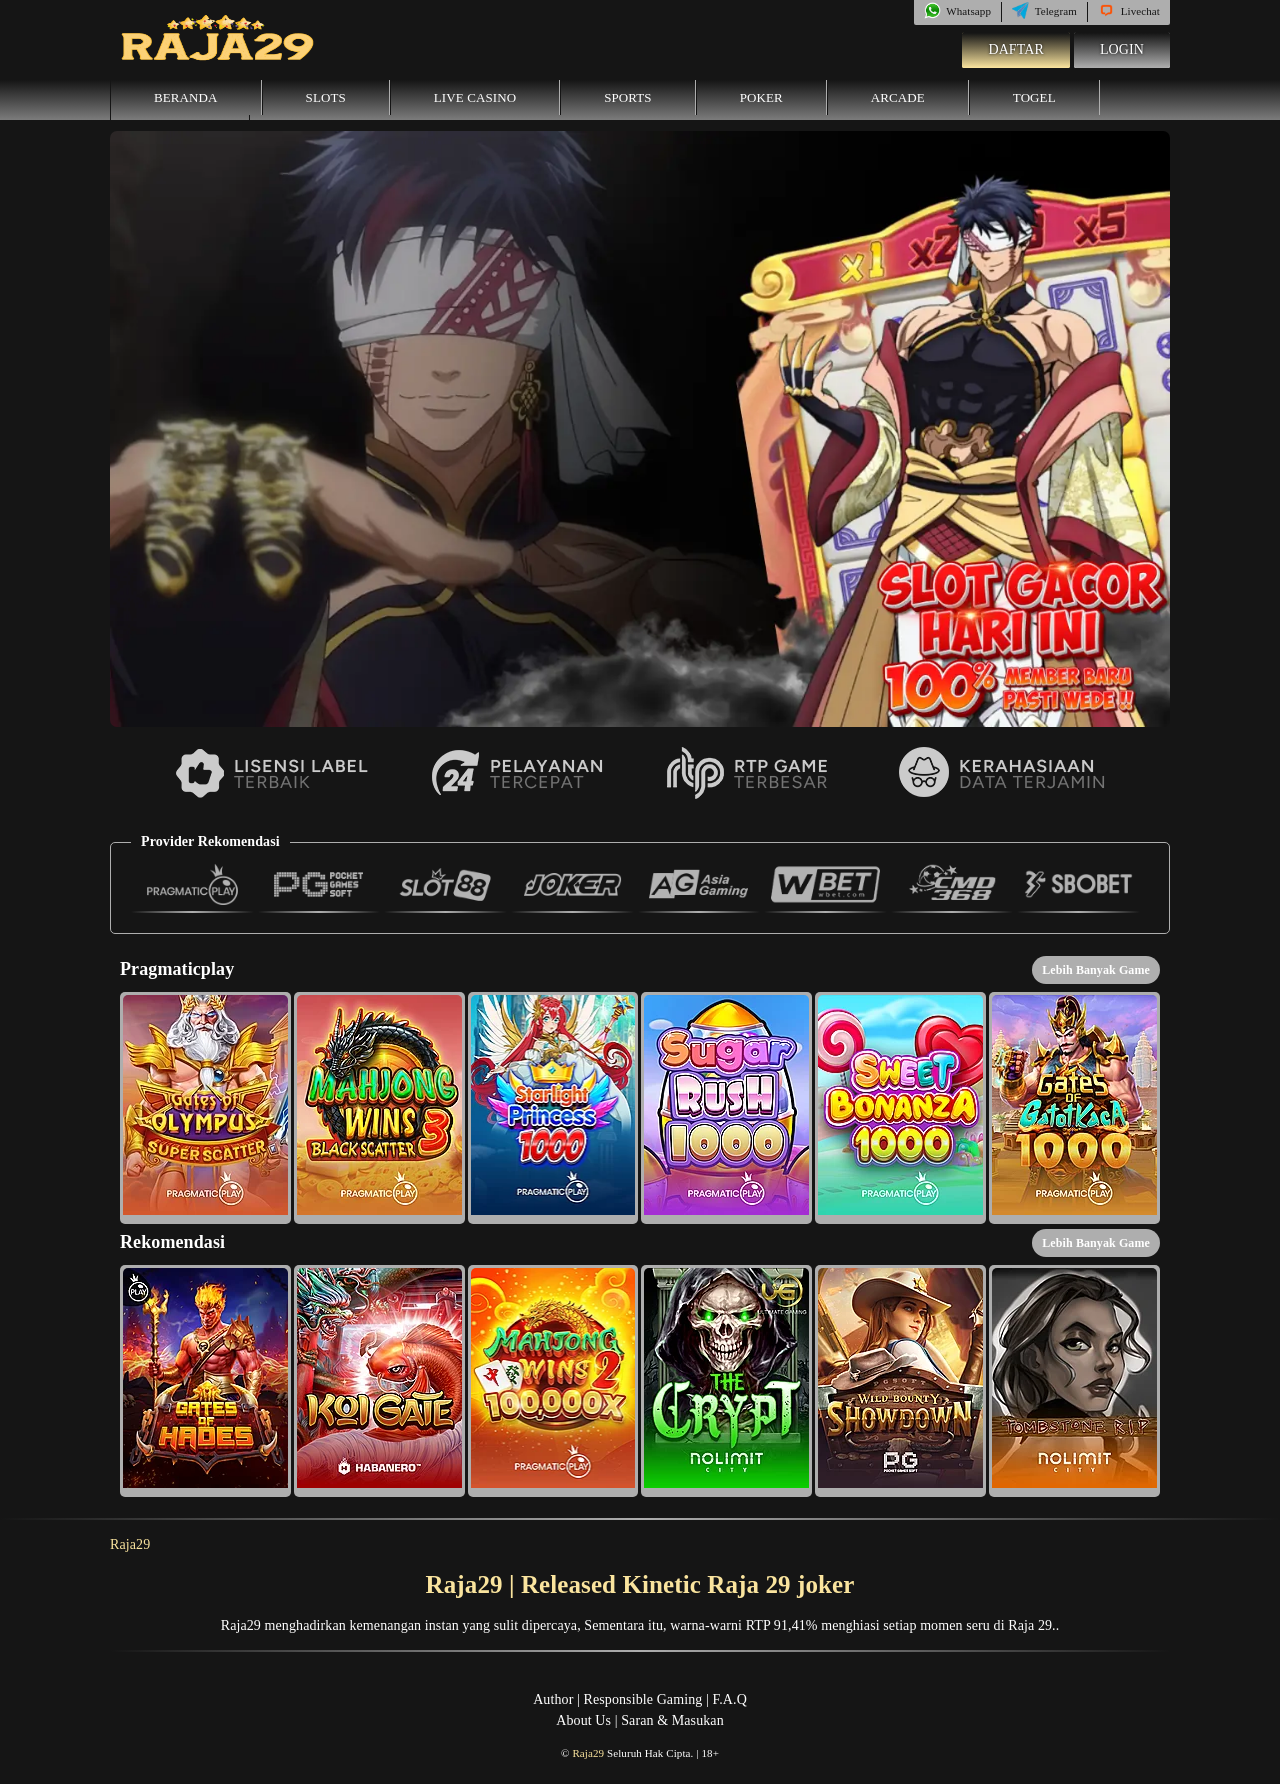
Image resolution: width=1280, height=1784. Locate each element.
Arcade (898, 97)
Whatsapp (957, 11)
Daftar (1016, 49)
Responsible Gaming (643, 1699)
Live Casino (475, 97)
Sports (628, 97)
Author (553, 1699)
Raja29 (130, 1544)
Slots (326, 97)
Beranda (186, 97)
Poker (761, 97)
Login (1122, 49)
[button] (205, 1108)
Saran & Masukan (672, 1720)
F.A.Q (729, 1699)
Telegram (1044, 11)
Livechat (1129, 11)
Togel (1034, 97)
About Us (583, 1720)
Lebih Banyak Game (1096, 970)
